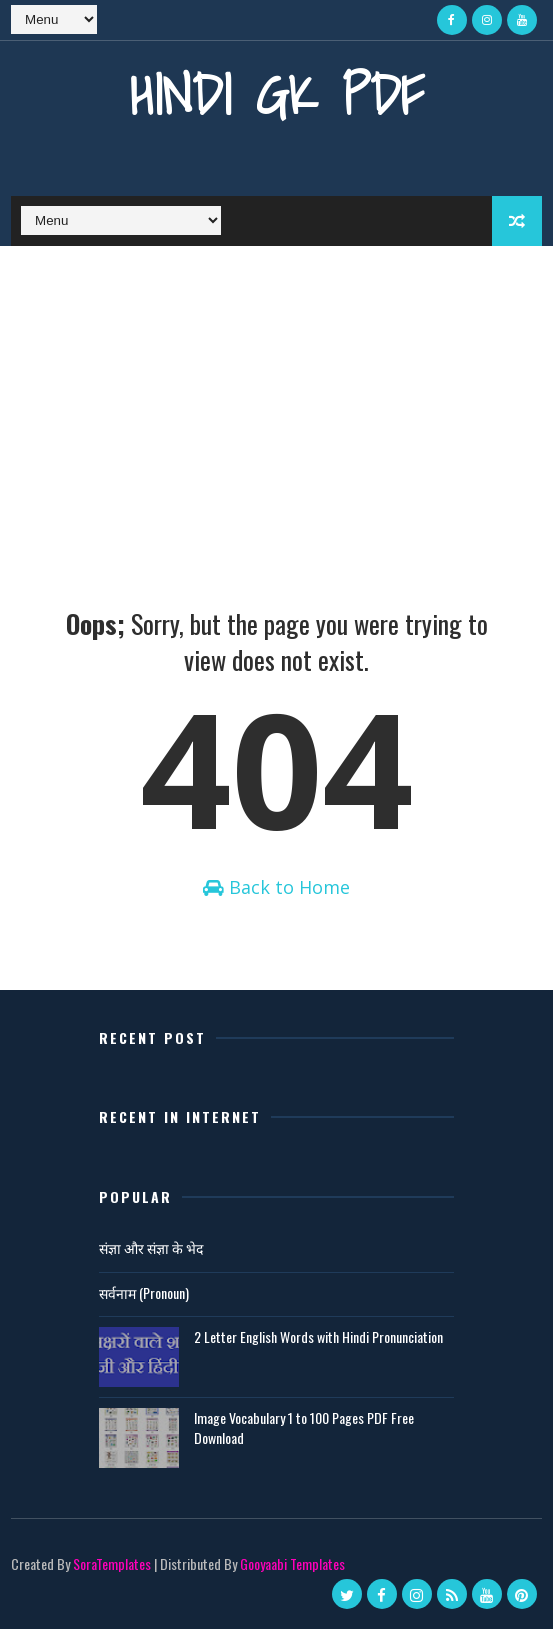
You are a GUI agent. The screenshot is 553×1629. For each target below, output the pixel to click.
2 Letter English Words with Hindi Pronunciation (318, 1336)
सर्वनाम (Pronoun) (144, 1292)
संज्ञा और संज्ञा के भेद (151, 1247)
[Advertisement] (276, 396)
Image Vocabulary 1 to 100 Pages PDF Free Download (304, 1427)
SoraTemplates (112, 1563)
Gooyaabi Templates (292, 1563)
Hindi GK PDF (277, 94)
